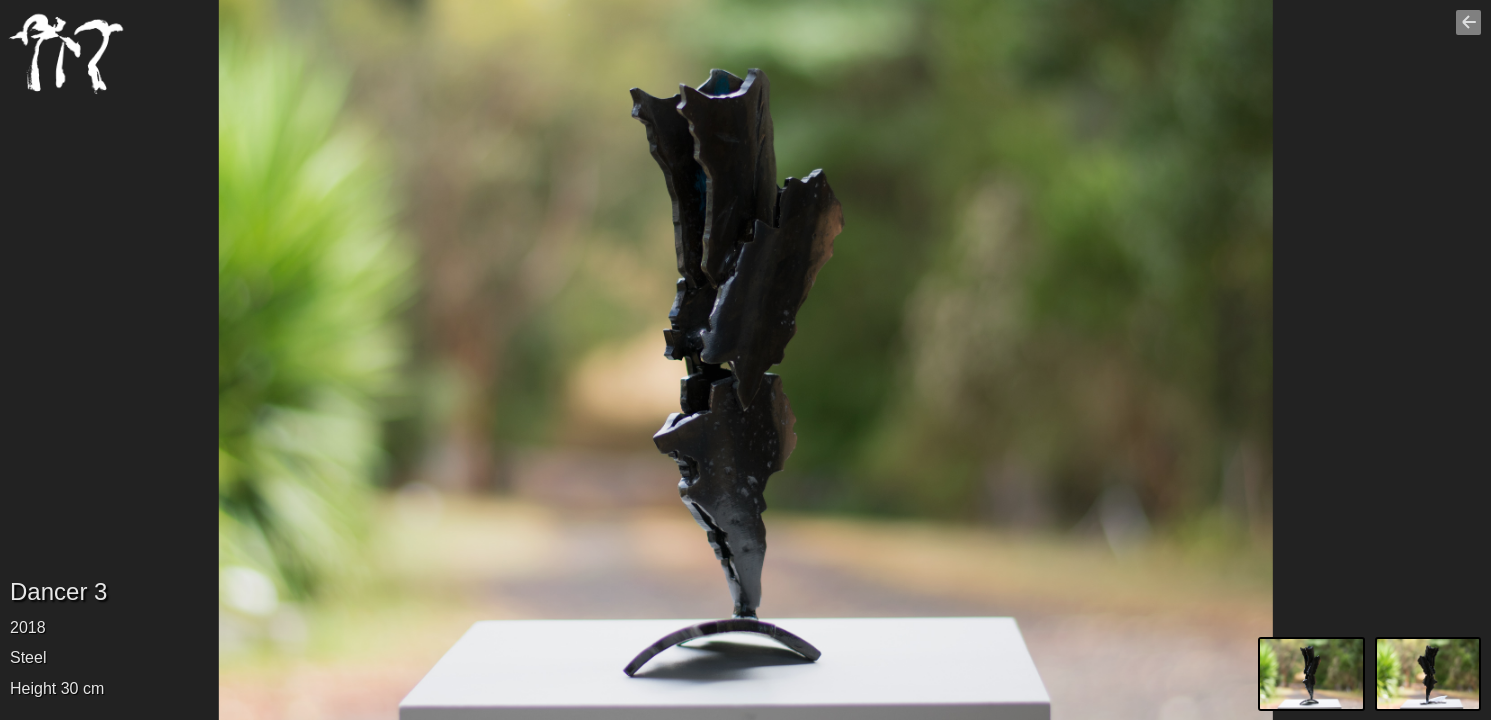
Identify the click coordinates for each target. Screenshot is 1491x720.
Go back (1471, 31)
